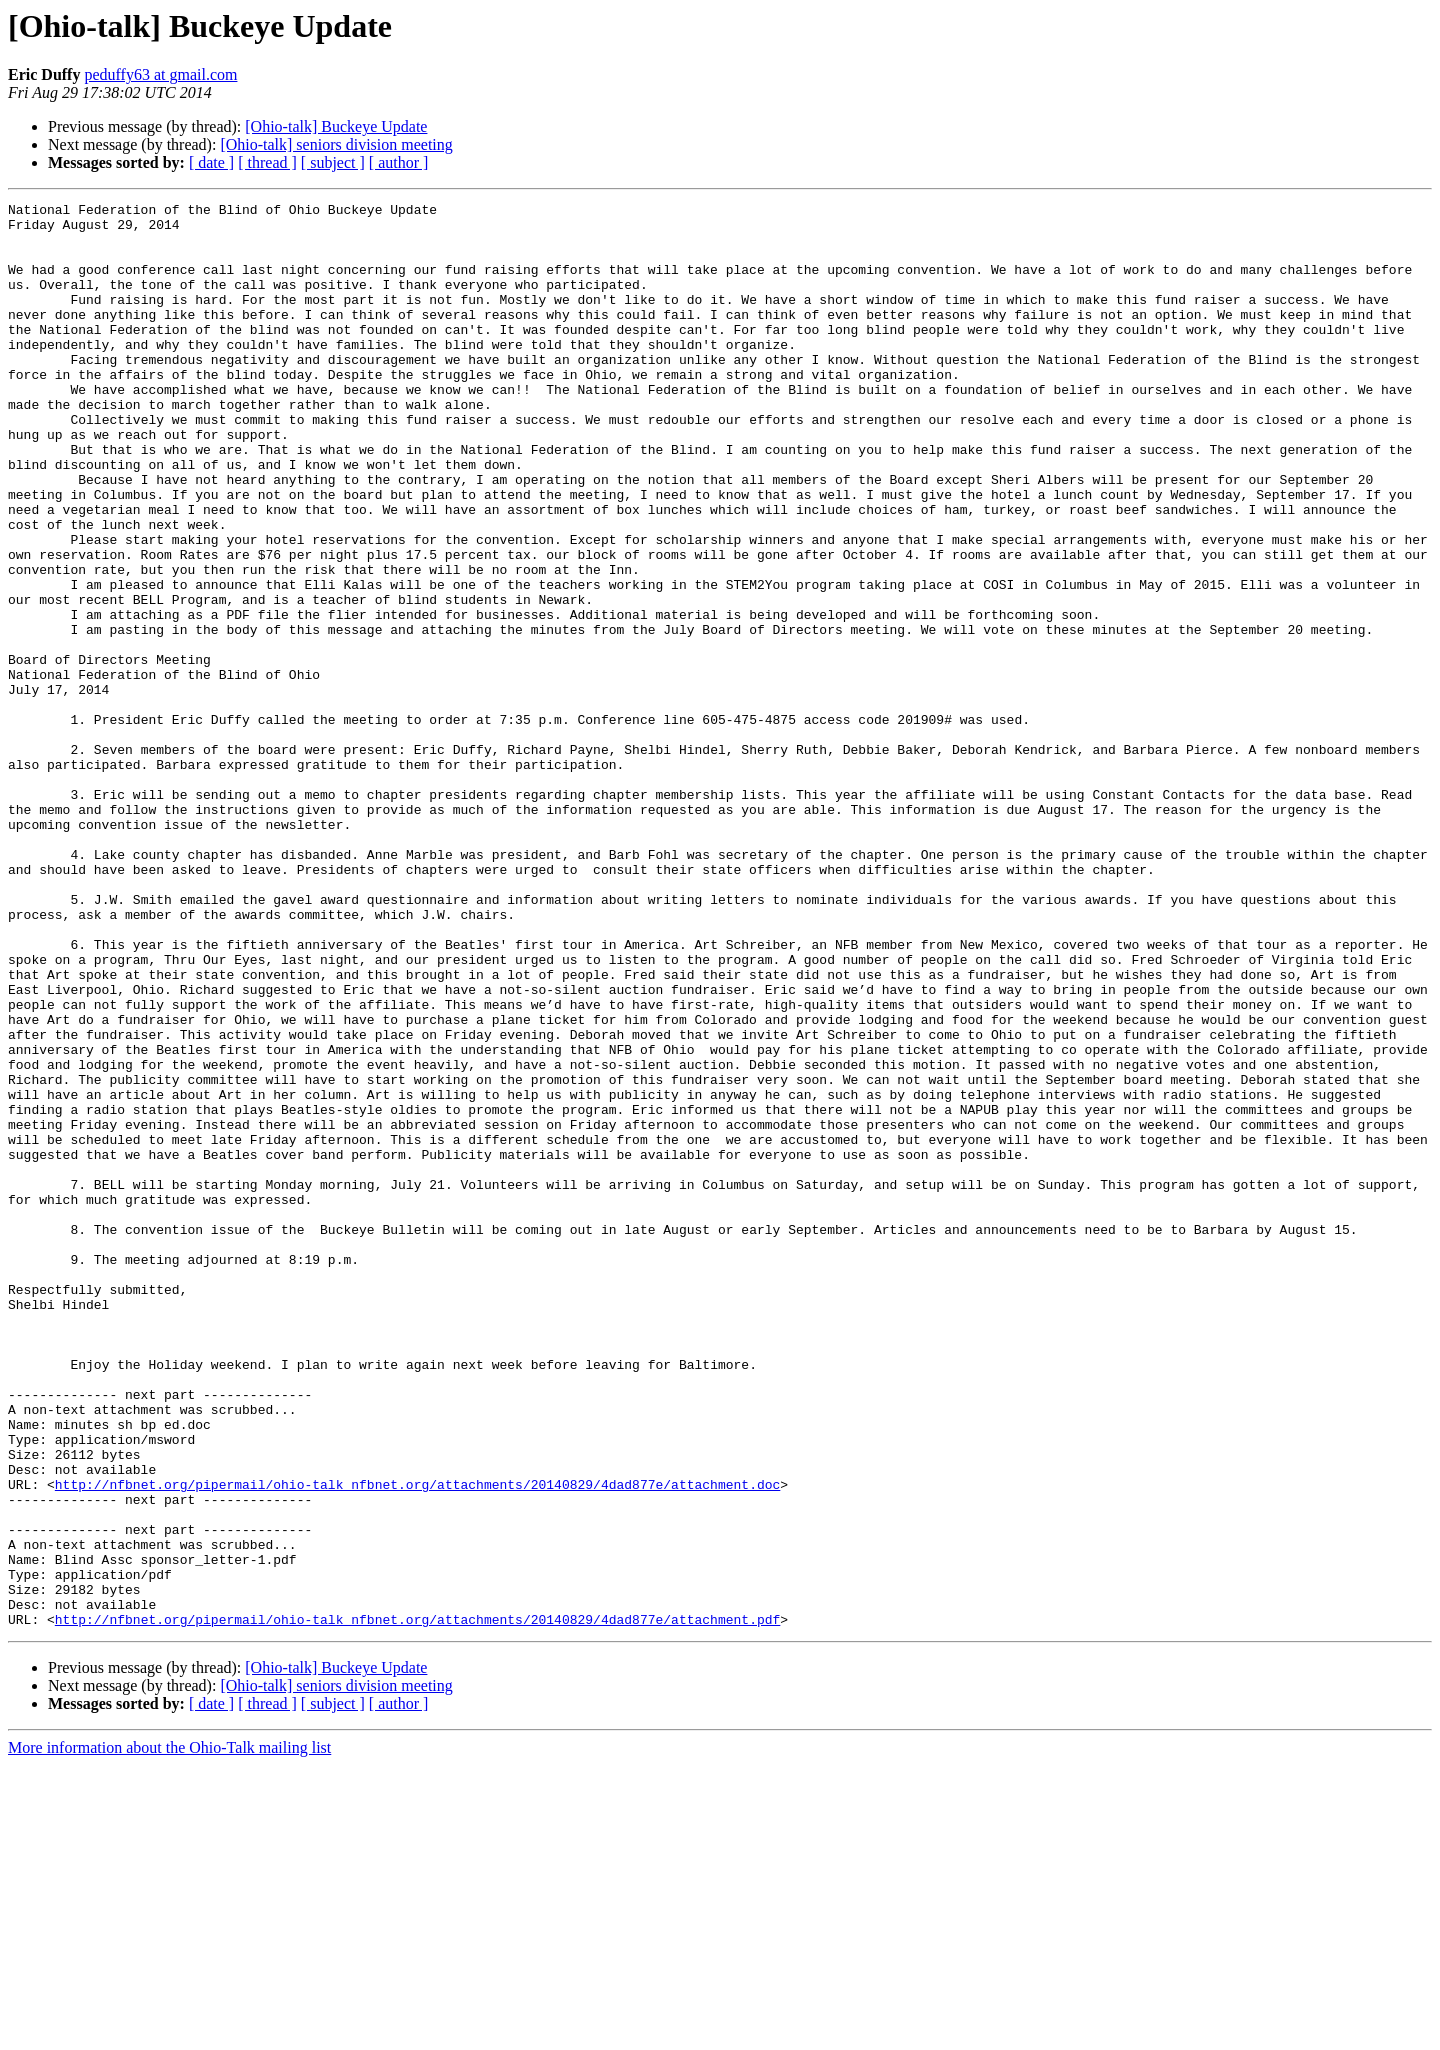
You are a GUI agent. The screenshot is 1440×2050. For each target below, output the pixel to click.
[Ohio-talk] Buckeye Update (336, 126)
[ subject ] (333, 162)
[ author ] (399, 162)
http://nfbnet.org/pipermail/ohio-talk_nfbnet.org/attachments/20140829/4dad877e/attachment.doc (417, 1742)
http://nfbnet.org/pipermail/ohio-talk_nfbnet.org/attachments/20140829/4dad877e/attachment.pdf (417, 1904)
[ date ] (211, 162)
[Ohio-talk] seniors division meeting (336, 144)
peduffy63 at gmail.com (160, 74)
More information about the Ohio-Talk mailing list (169, 2032)
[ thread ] (267, 162)
